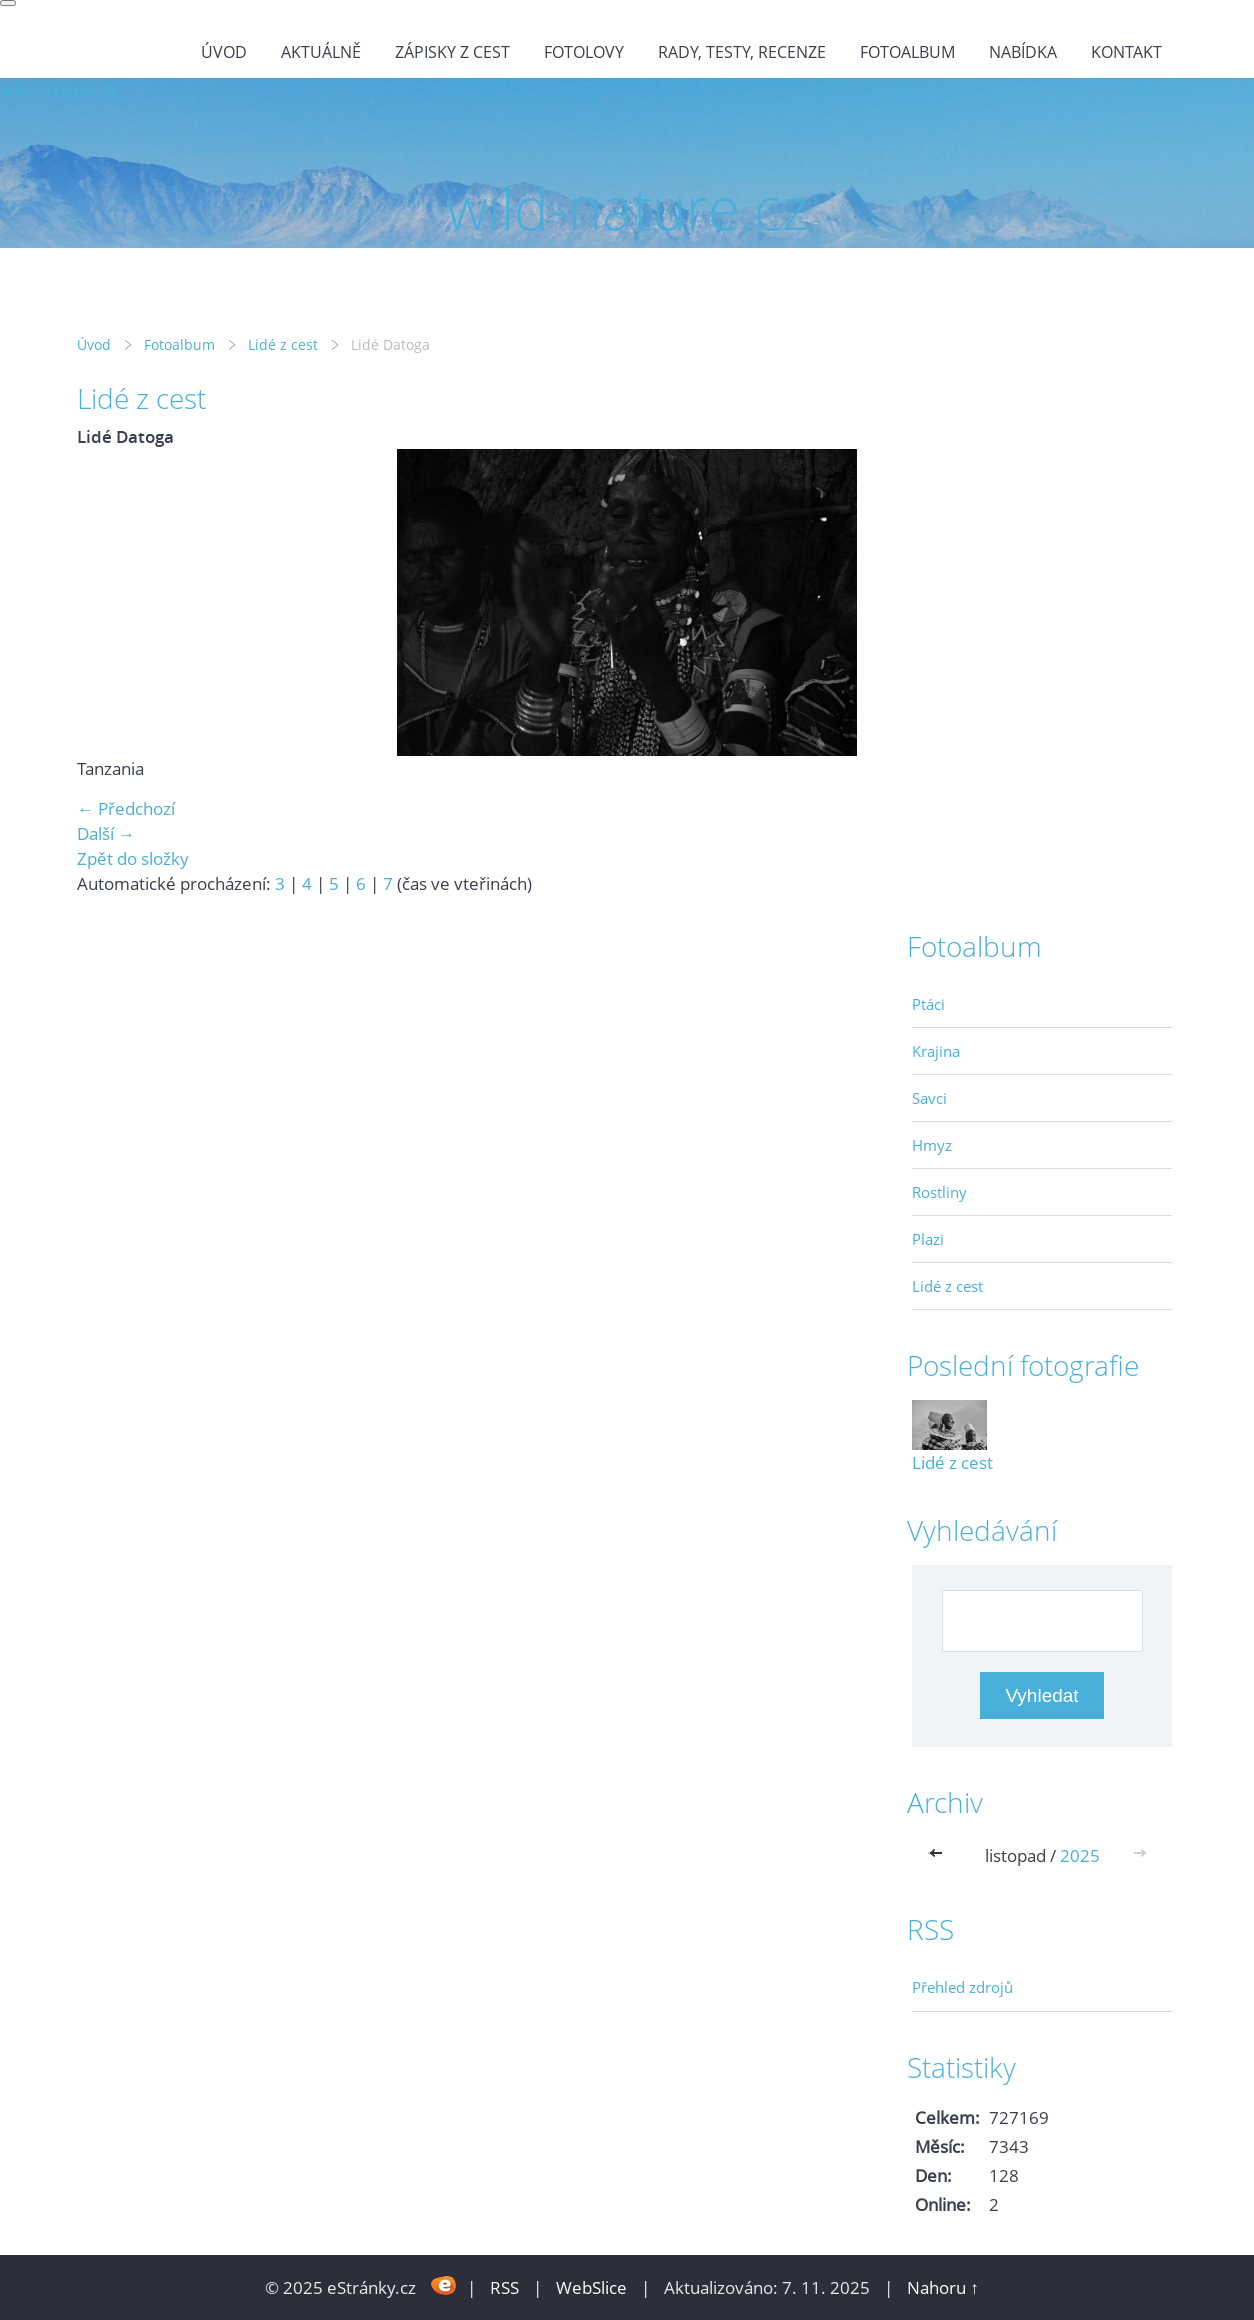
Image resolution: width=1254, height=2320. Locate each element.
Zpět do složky (133, 858)
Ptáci (928, 1004)
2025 (1080, 1855)
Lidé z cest (283, 344)
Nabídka (1023, 52)
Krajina (936, 1051)
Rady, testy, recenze (742, 52)
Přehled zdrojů (962, 1987)
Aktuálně (321, 52)
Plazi (928, 1239)
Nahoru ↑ (943, 2287)
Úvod (224, 52)
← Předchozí (126, 808)
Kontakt (1126, 52)
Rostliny (939, 1192)
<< (940, 1855)
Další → (106, 833)
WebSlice (591, 2287)
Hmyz (932, 1145)
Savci (929, 1098)
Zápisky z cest (452, 52)
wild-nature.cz (58, 90)
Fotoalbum (907, 52)
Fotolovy (584, 52)
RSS (504, 2287)
